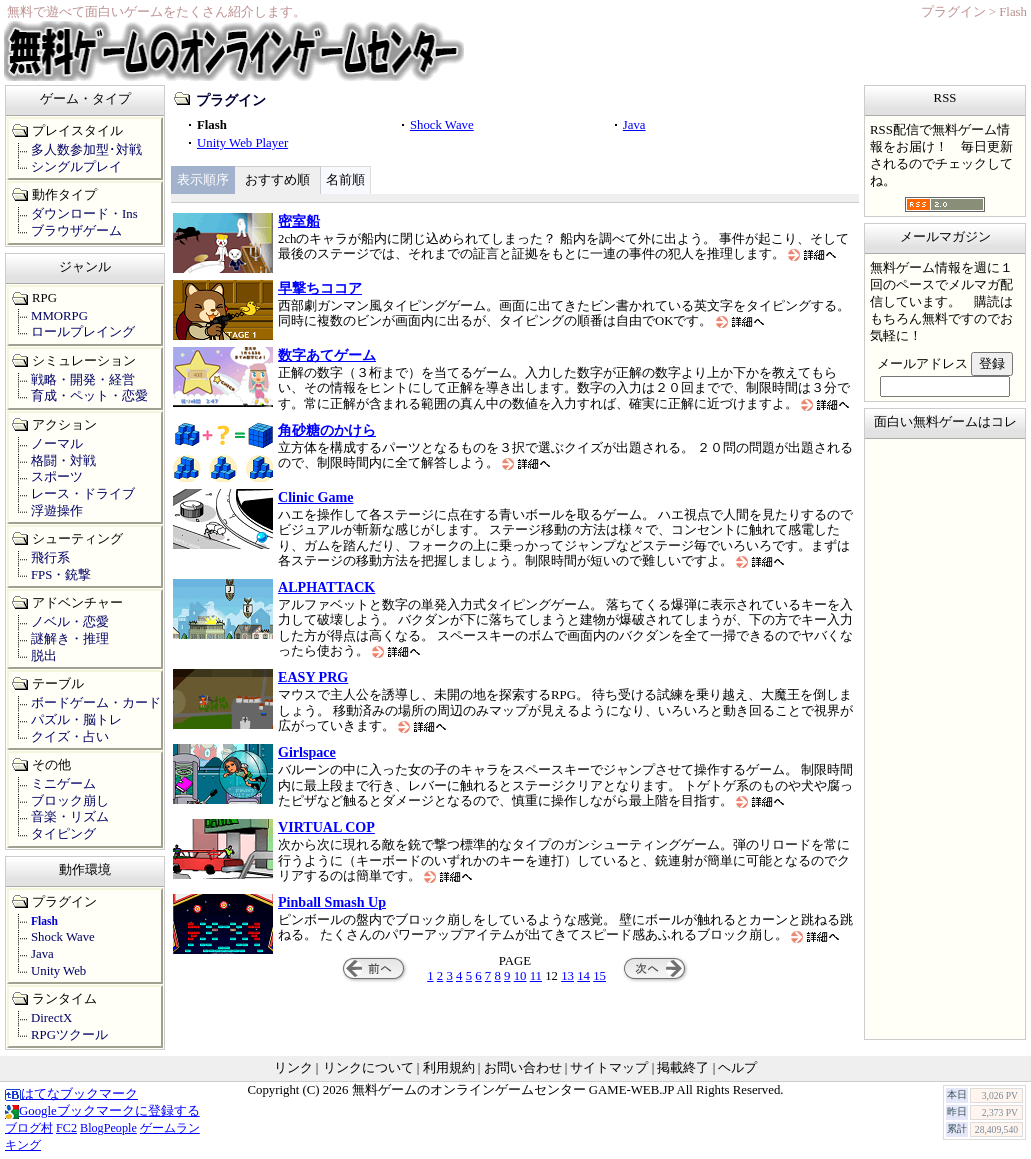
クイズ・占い (70, 737)
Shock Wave (442, 125)
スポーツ (57, 477)
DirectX (51, 1018)
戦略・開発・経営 (83, 380)
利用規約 (449, 1068)
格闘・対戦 (63, 461)
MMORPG (59, 316)
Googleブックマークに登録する (102, 1111)
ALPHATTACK (326, 587)
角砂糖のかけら (327, 430)
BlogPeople (108, 1128)
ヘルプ (737, 1068)
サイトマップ (609, 1068)
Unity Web (58, 971)
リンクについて (368, 1068)
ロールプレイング (83, 332)
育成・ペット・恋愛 (89, 396)
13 (567, 976)
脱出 (44, 656)
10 (520, 976)
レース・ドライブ (83, 494)
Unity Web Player (242, 143)
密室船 (299, 221)
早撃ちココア (320, 288)
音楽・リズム (70, 817)
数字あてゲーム (327, 355)
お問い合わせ (523, 1068)
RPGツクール (69, 1035)
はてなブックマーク (71, 1094)
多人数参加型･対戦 (86, 150)
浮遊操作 (57, 511)
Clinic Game (315, 497)
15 (599, 976)
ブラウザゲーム (76, 231)
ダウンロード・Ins (84, 214)
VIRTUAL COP (326, 827)
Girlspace (307, 752)
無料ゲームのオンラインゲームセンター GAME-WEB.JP (513, 1090)
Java (634, 125)
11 (536, 976)
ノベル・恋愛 (70, 622)
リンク (293, 1068)
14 (583, 976)
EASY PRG (313, 677)
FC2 (66, 1128)
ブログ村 (29, 1128)
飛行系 (50, 558)
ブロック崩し (70, 801)
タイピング (63, 834)
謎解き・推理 (70, 639)
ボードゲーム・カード (96, 703)
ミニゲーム (63, 784)
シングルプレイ (76, 167)
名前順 (345, 180)
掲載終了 (683, 1068)
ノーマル (57, 444)
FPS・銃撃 (61, 575)
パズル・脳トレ (76, 720)
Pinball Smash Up (332, 902)
